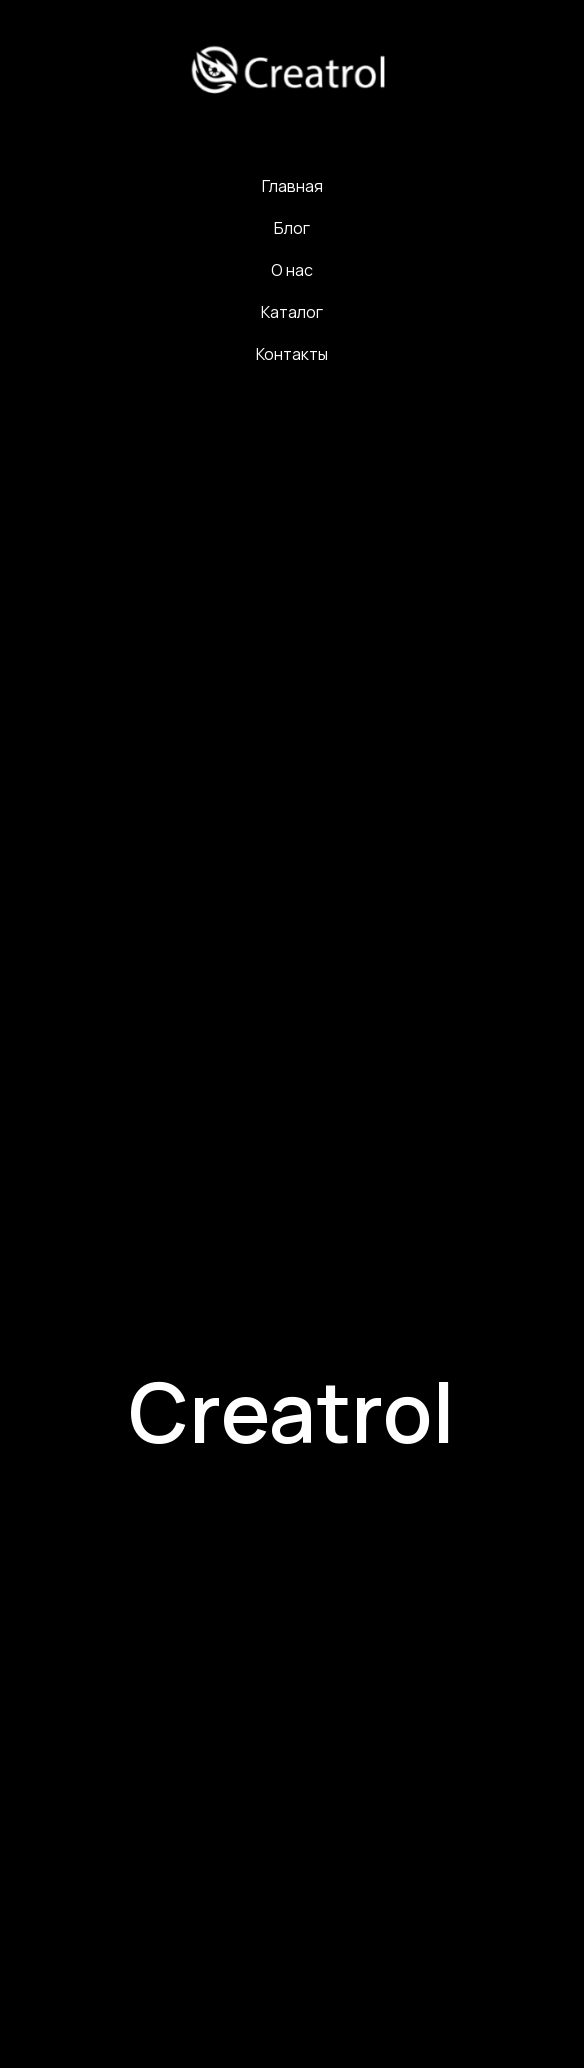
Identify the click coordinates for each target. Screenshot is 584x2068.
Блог (292, 228)
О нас (292, 270)
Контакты (292, 354)
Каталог (292, 312)
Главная (292, 186)
